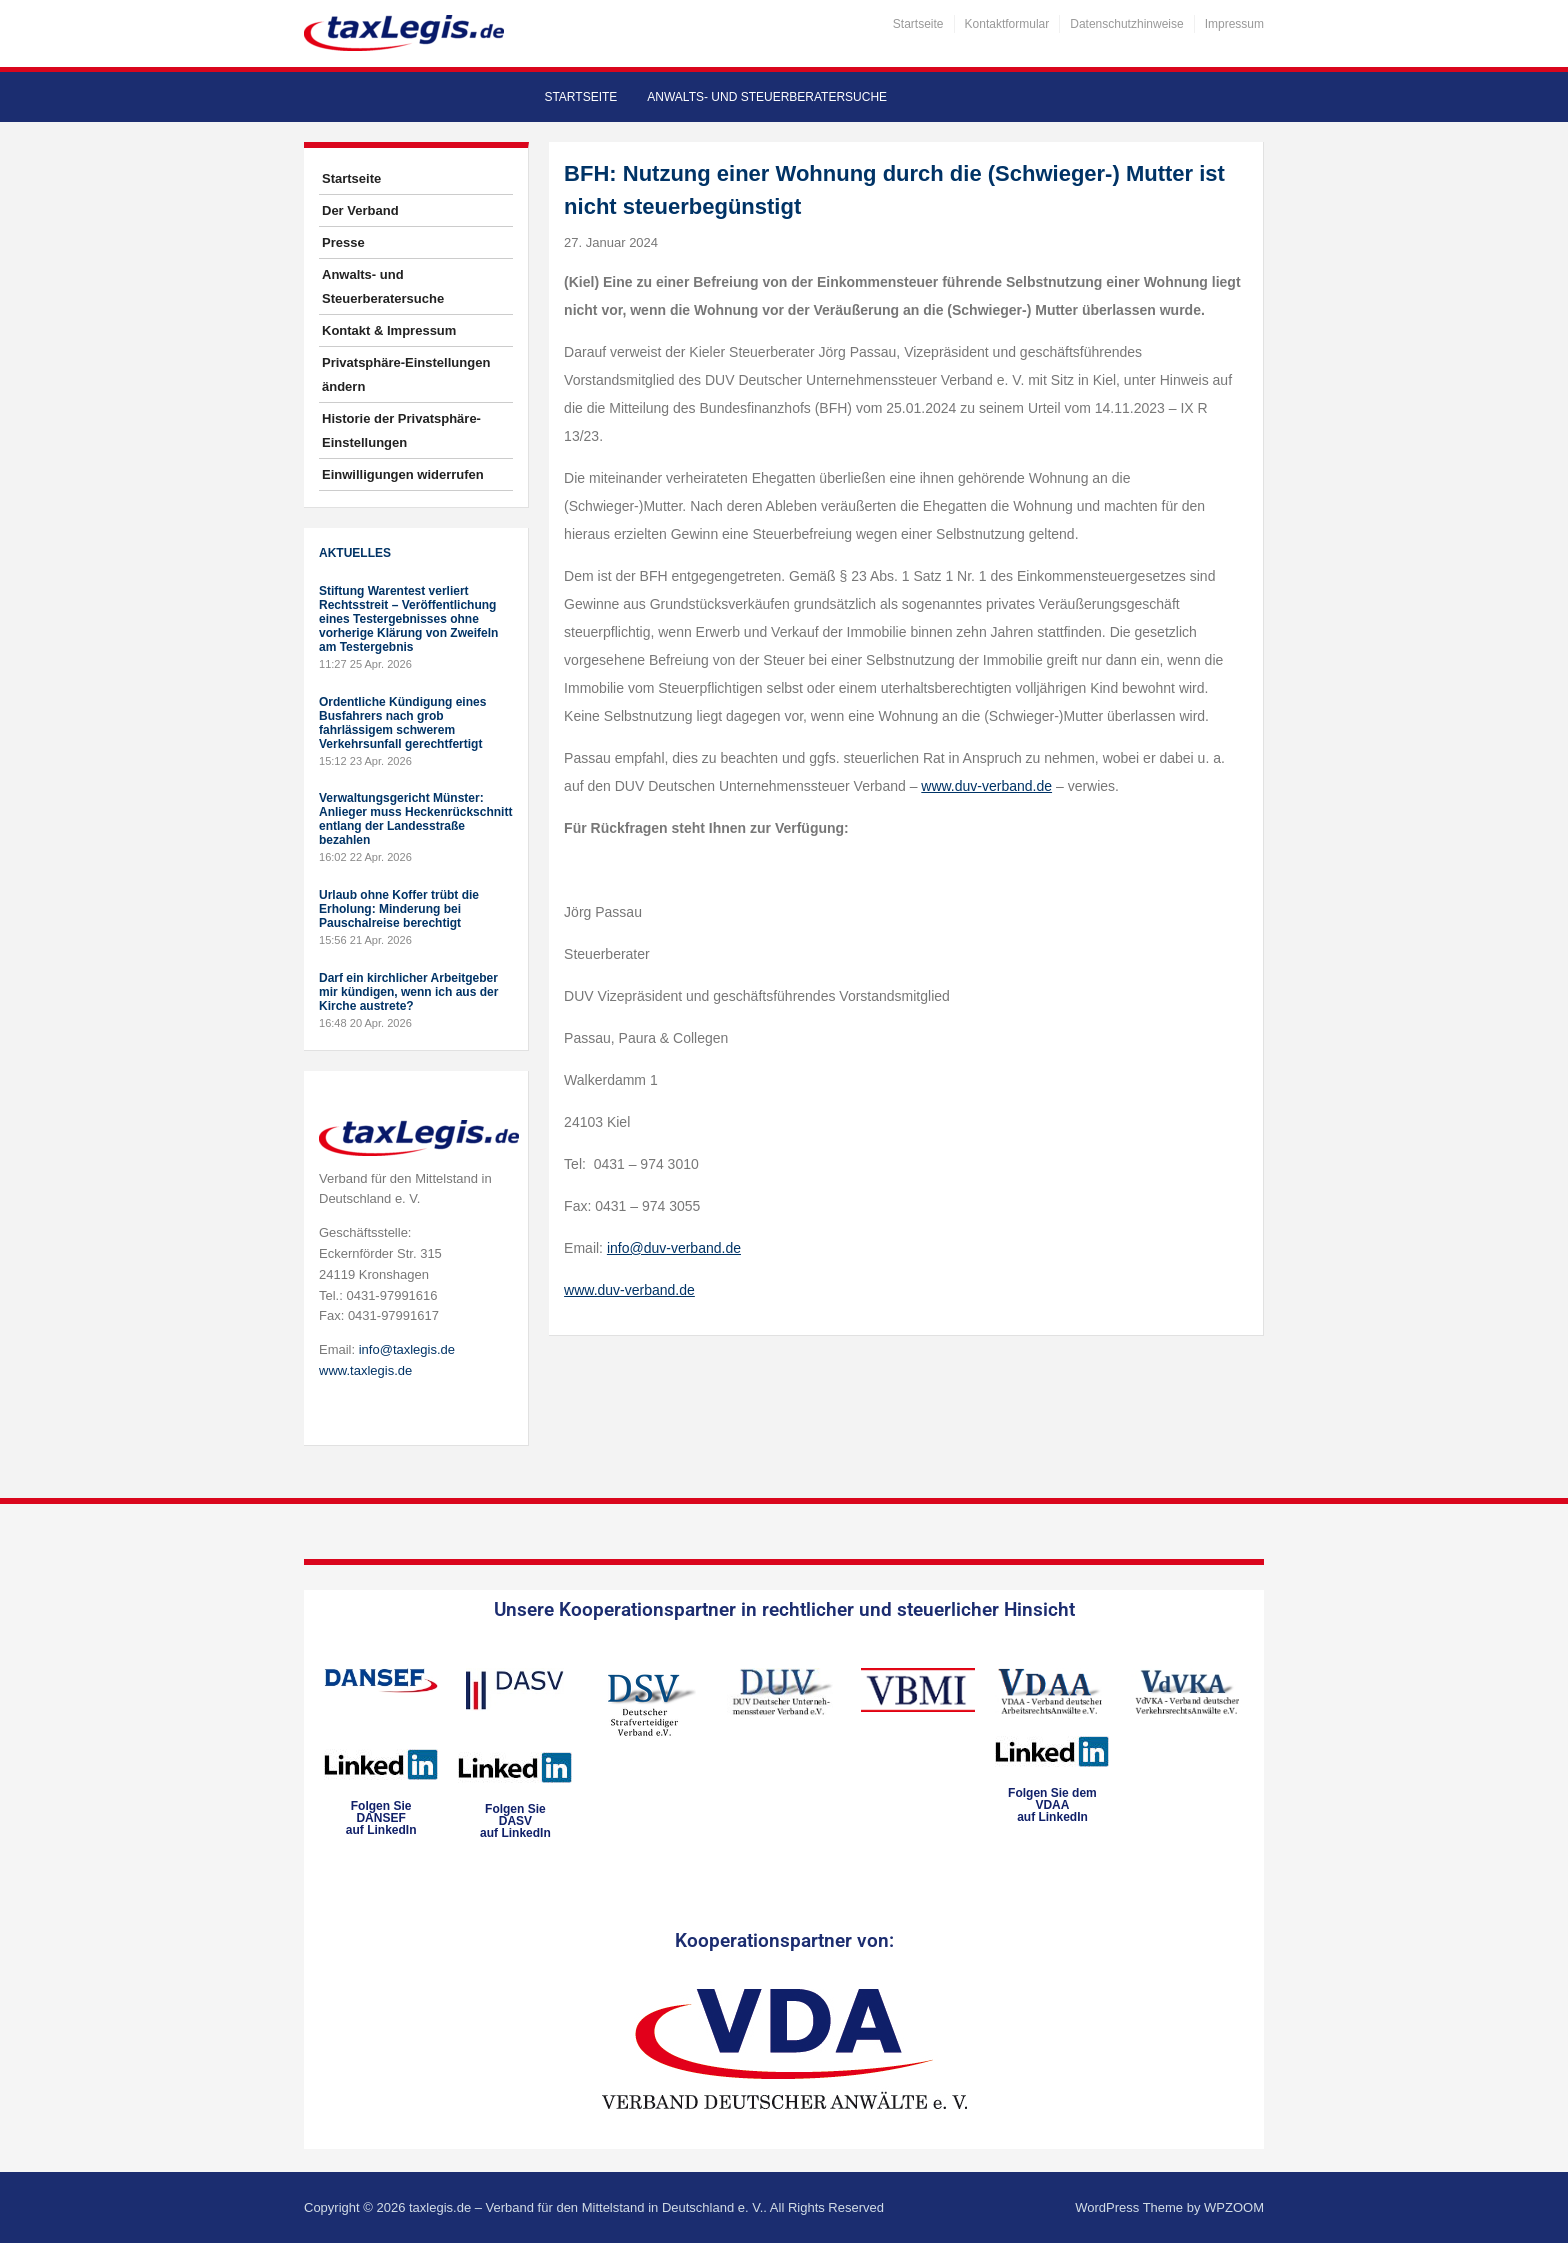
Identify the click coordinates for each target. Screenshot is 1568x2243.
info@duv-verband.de (674, 1248)
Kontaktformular (1007, 24)
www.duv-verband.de (986, 786)
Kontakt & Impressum (389, 330)
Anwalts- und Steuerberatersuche (767, 97)
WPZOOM (1234, 2207)
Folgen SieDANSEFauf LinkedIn (381, 1818)
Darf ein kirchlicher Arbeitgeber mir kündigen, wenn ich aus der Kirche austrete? (408, 992)
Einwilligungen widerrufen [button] (403, 474)
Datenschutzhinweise (1126, 24)
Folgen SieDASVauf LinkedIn (515, 1821)
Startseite (918, 24)
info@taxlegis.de (407, 1349)
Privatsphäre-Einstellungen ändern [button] (406, 374)
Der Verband (360, 210)
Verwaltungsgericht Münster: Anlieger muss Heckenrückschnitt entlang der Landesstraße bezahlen (415, 819)
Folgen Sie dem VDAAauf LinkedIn (1052, 1805)
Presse (343, 242)
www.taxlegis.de (365, 1370)
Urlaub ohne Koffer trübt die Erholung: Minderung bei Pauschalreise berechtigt (399, 909)
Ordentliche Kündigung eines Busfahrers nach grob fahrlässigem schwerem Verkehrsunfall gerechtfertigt (402, 723)
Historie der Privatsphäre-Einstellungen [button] (401, 430)
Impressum (1234, 24)
